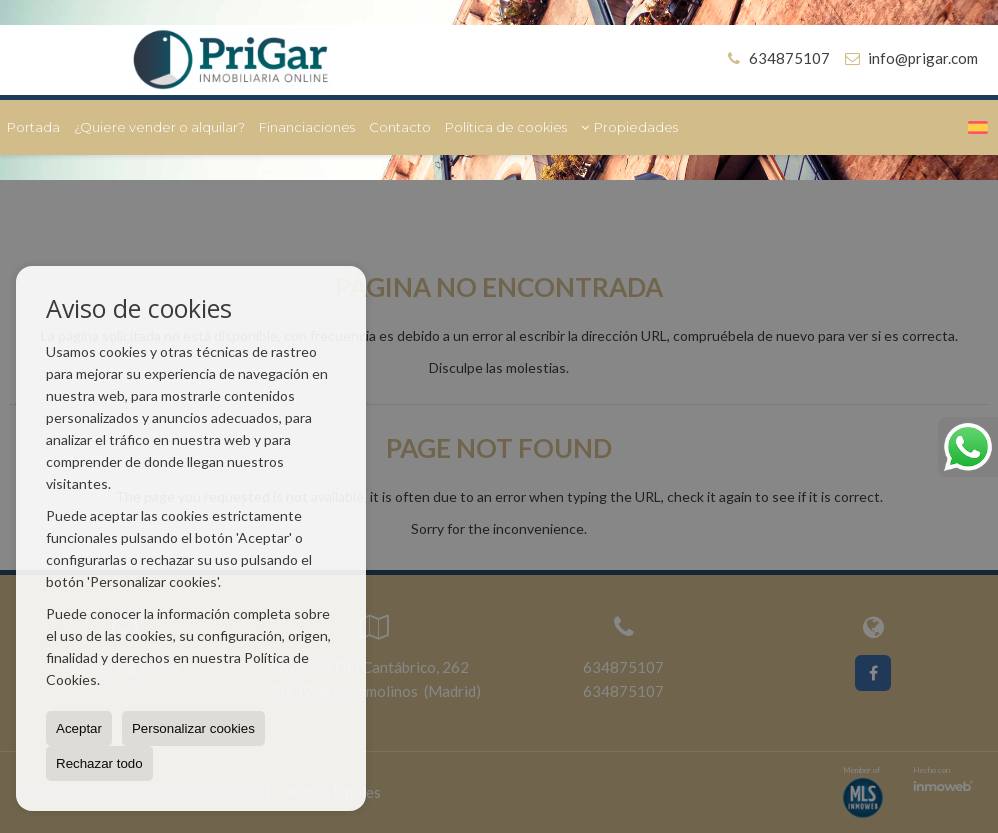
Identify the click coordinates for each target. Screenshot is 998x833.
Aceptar (79, 728)
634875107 (775, 58)
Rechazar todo (99, 763)
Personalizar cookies (193, 728)
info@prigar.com (923, 58)
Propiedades (629, 127)
